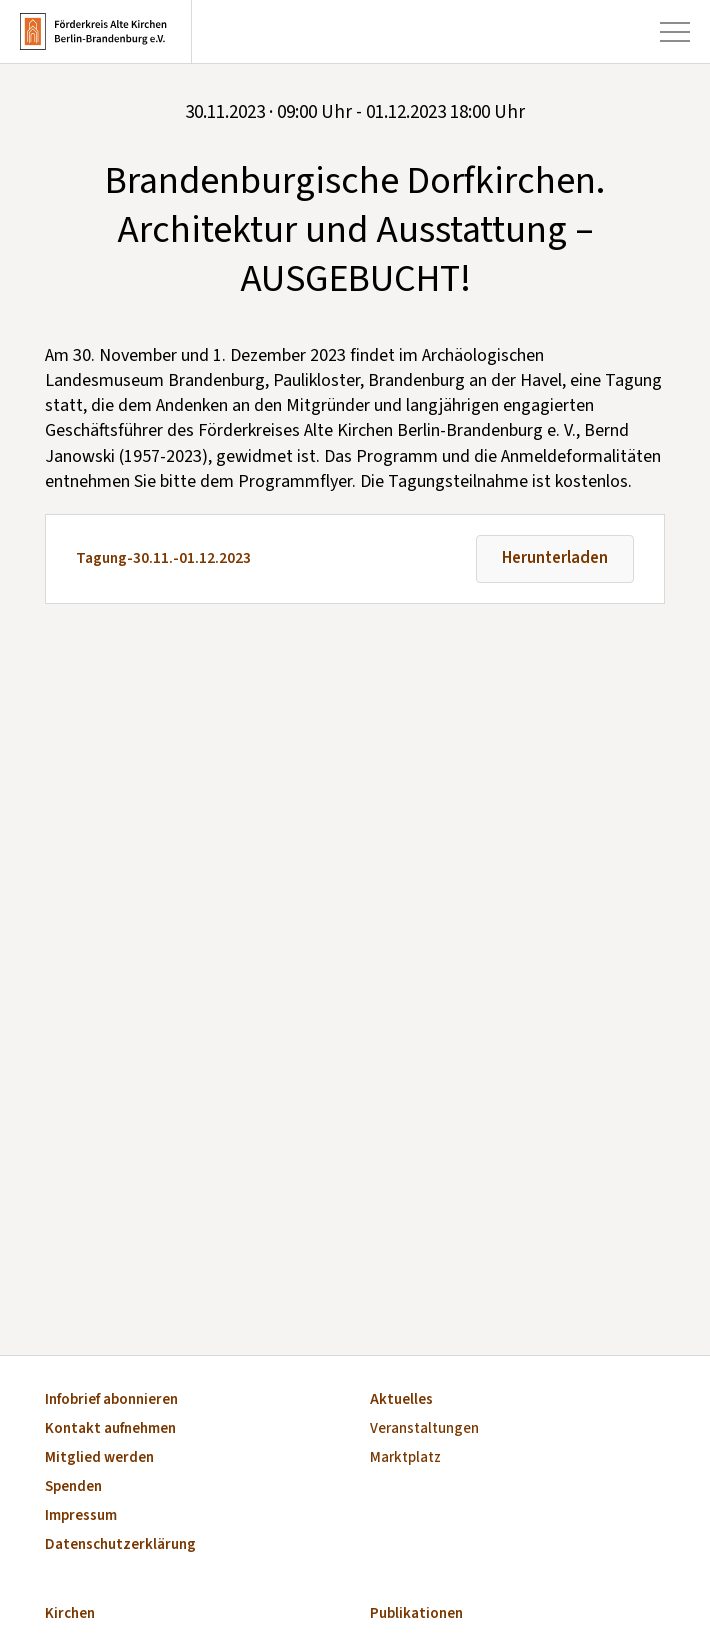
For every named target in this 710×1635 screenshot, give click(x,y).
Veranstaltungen (424, 1429)
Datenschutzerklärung (120, 1545)
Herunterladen (555, 558)
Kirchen (70, 1614)
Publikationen (416, 1614)
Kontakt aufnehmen (110, 1429)
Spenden (73, 1487)
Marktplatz (405, 1458)
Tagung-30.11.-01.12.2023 (163, 558)
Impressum (81, 1516)
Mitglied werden (99, 1458)
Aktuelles (401, 1400)
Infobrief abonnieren (111, 1400)
